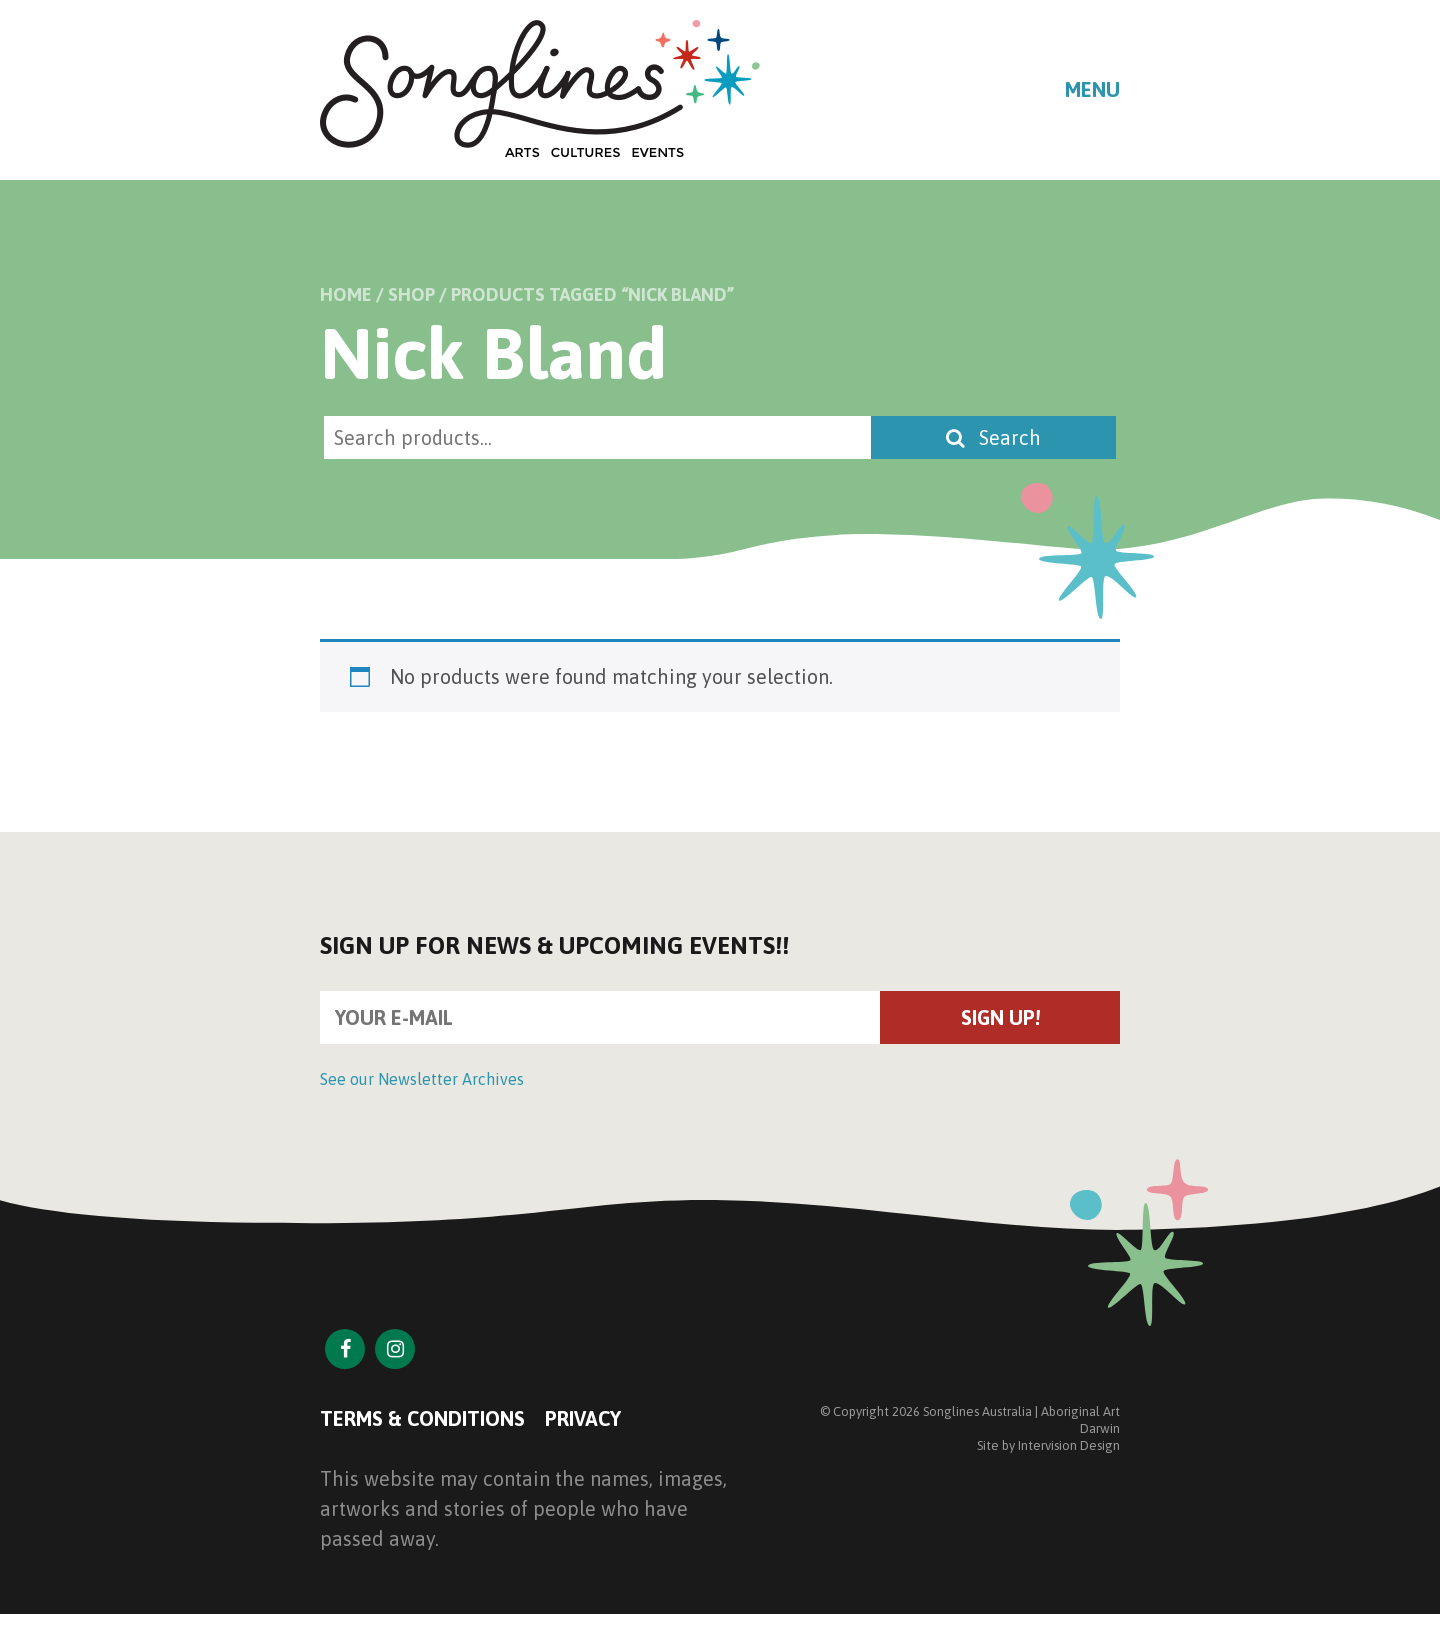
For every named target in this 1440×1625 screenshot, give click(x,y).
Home (346, 294)
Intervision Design (1069, 1445)
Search (994, 437)
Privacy (583, 1418)
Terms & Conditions (422, 1418)
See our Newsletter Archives (422, 1079)
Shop (411, 294)
